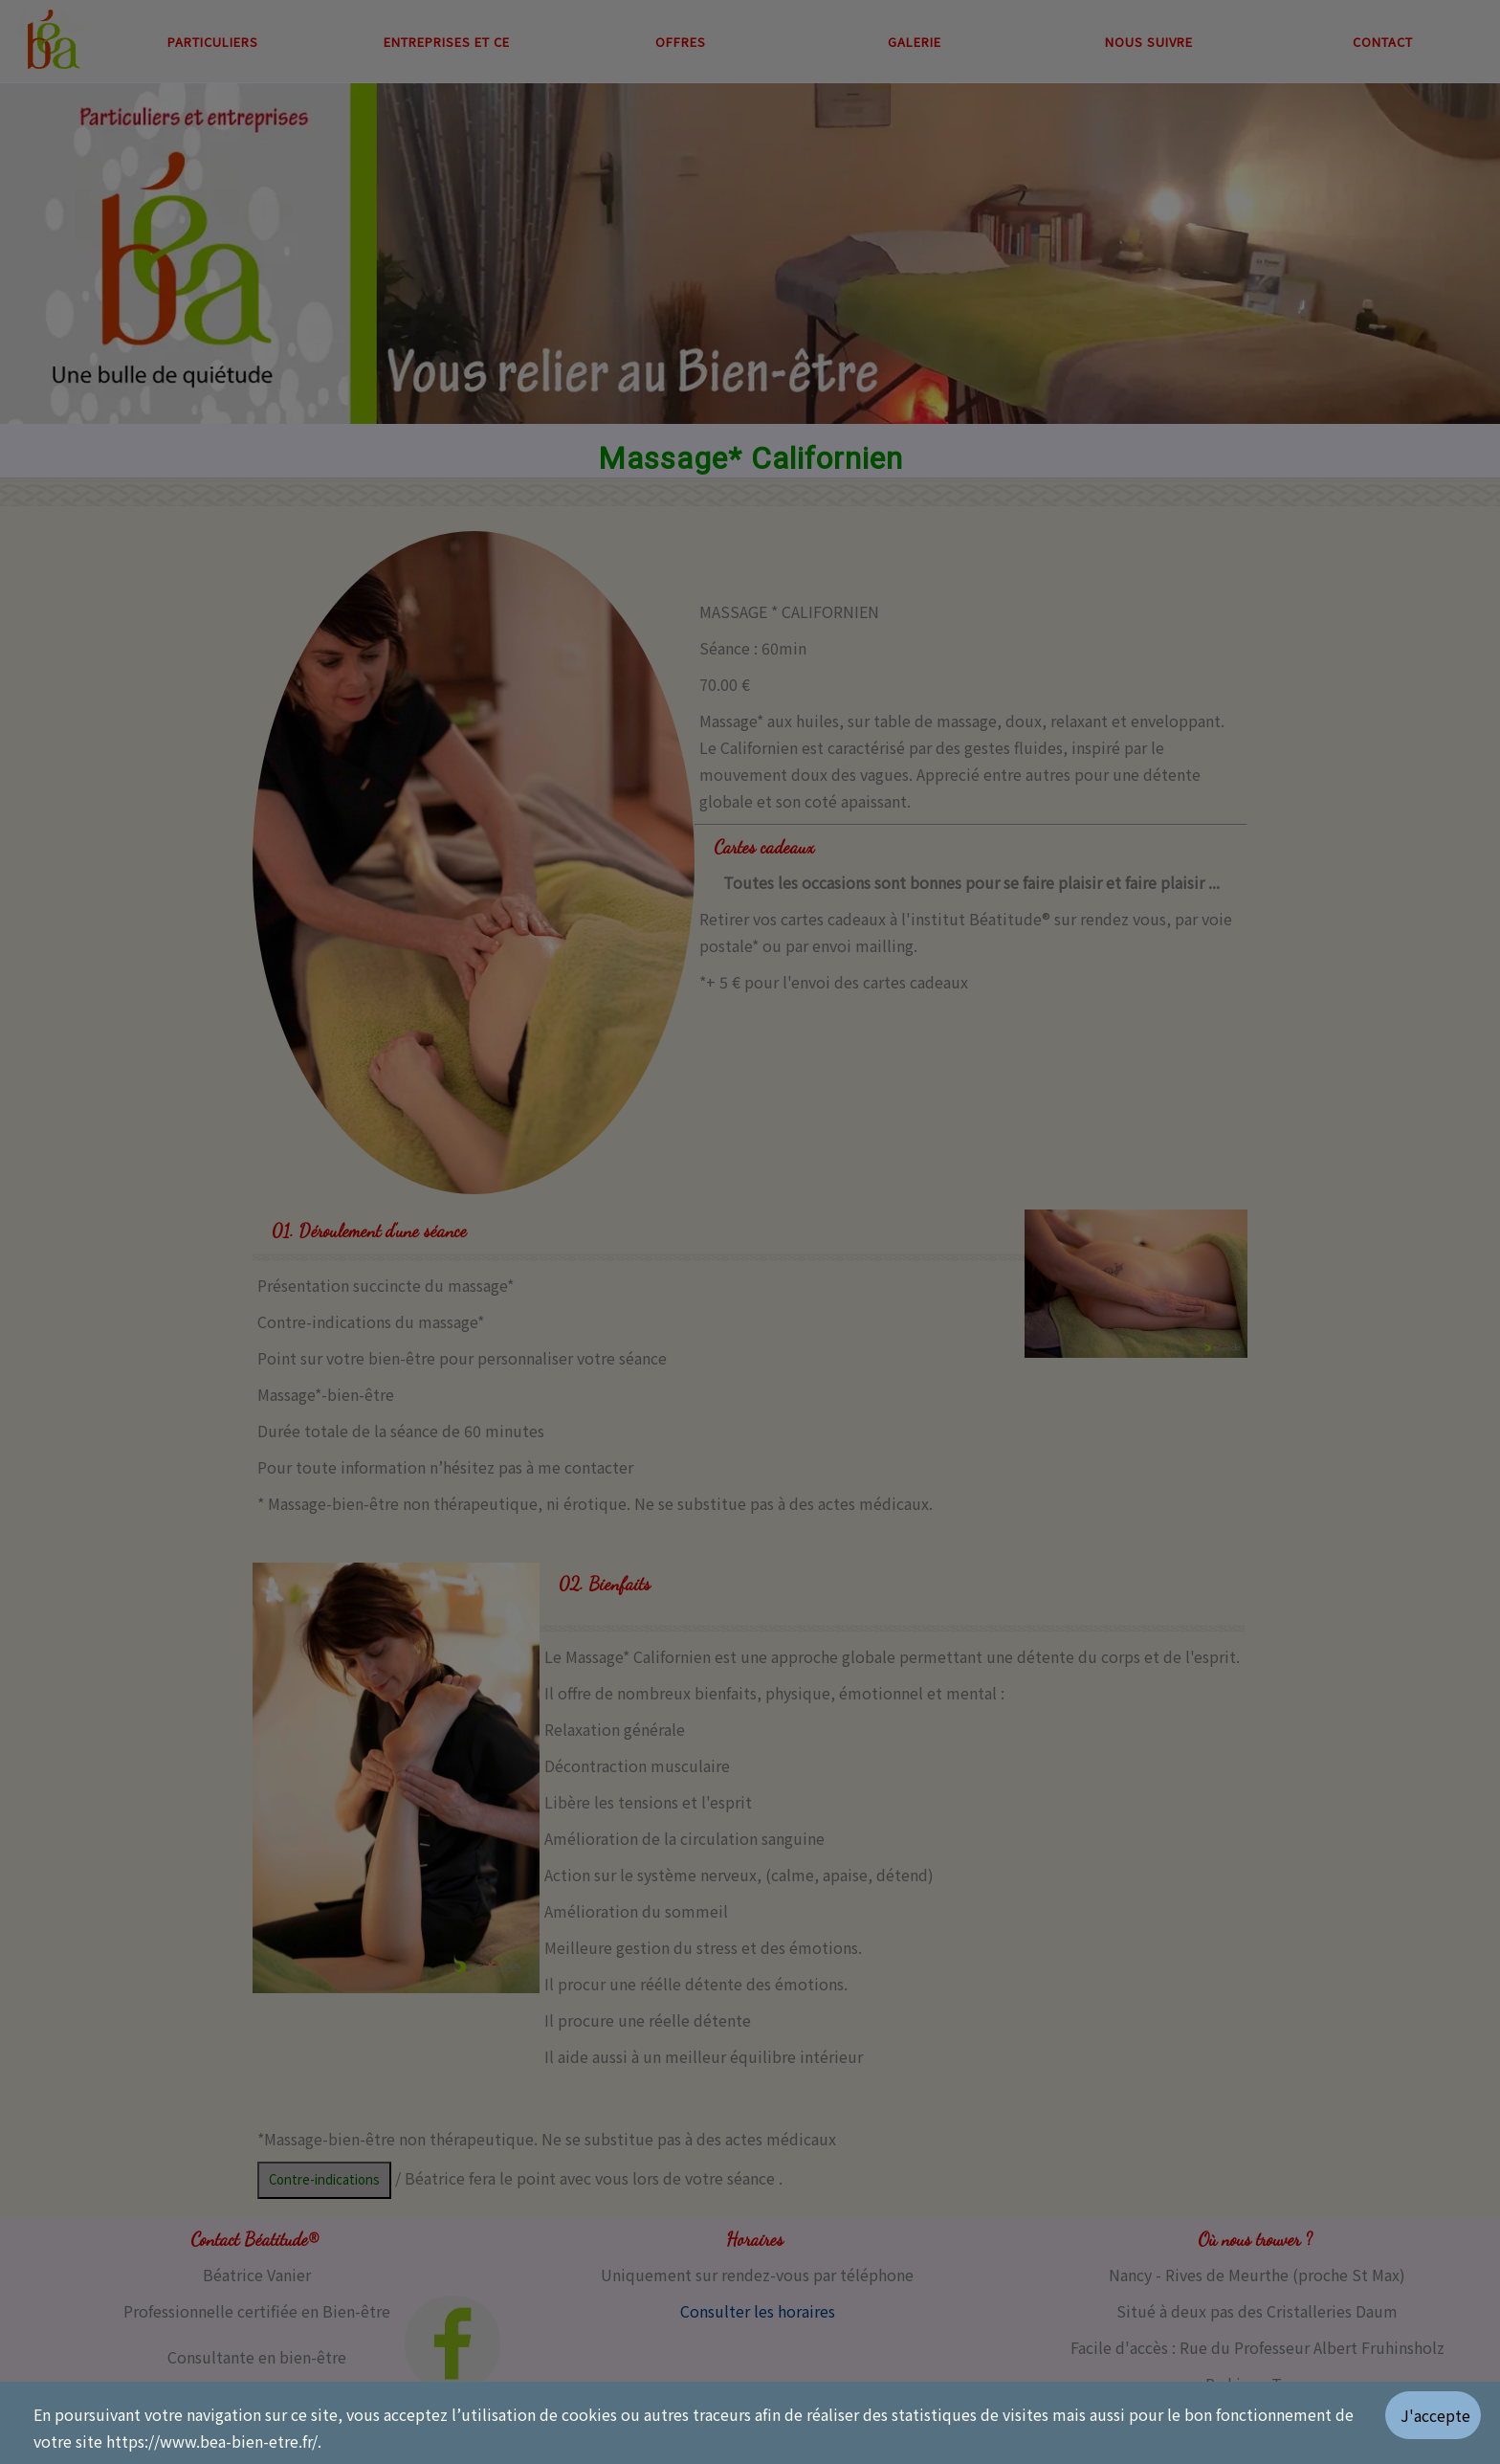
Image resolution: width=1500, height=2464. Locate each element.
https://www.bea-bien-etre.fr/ (212, 2441)
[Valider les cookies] (1442, 2423)
